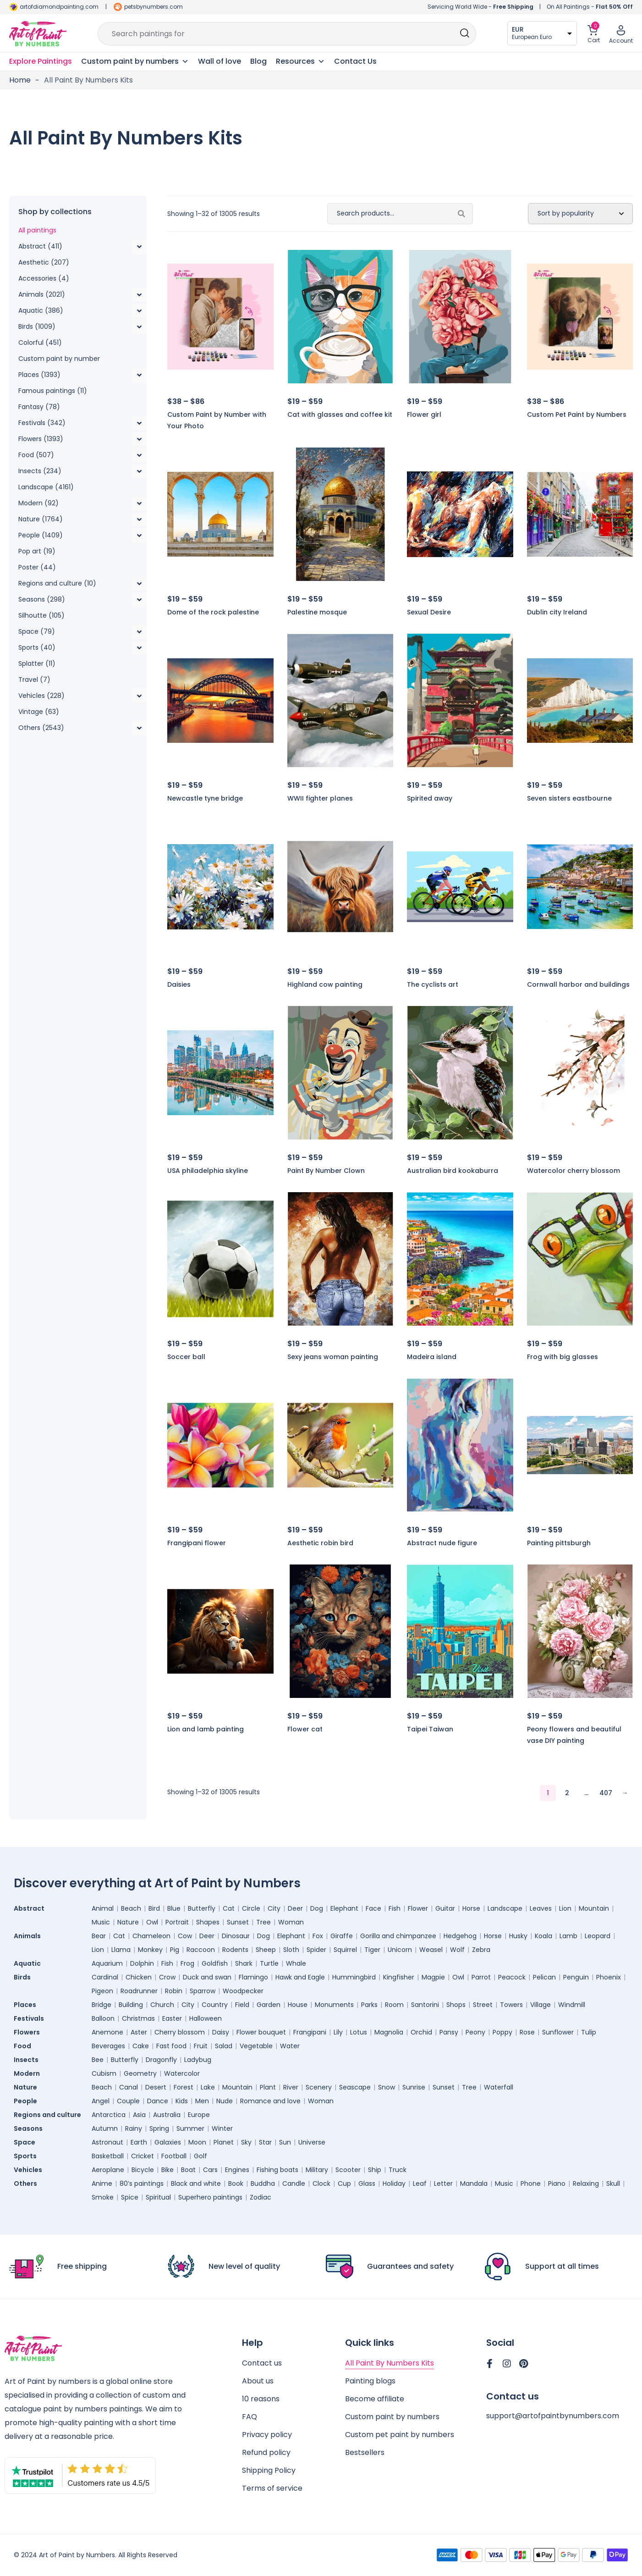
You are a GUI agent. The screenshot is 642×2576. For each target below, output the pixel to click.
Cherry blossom (179, 2032)
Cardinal (105, 1977)
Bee (98, 2059)
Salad (223, 2046)
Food (22, 2046)
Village (540, 2004)
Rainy (133, 2128)
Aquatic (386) (40, 310)
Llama (121, 1949)
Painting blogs (370, 2381)
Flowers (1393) (40, 438)
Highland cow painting (324, 984)
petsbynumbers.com (153, 7)
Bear (99, 1935)
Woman (291, 1922)
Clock (321, 2183)
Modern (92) (38, 503)
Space (24, 2142)
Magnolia (388, 2032)
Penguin (576, 1977)
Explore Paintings (40, 61)
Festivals (29, 2018)
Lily (338, 2032)
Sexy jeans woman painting (332, 1356)
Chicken (139, 1977)
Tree (263, 1922)
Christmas (138, 2018)
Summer (190, 2128)
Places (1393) (39, 374)
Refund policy (266, 2452)
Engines (237, 2169)
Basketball (108, 2156)
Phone (531, 2183)
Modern (27, 2073)
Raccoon (201, 1949)
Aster (139, 2032)
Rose (527, 2032)
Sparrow (202, 1991)
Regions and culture (47, 2114)
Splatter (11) (36, 663)
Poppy (502, 2032)
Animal (103, 1908)
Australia (167, 2114)
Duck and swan (207, 1977)
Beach (131, 1908)
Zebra (481, 1949)
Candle (293, 2183)
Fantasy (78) (39, 406)
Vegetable (256, 2046)
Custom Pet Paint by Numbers (576, 414)
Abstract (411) (40, 246)
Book (235, 2183)
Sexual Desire (429, 612)
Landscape (505, 1908)
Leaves (541, 1908)
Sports (25, 2156)
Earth (139, 2142)
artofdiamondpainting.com (59, 7)
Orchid (421, 2032)
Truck (397, 2169)
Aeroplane (108, 2169)
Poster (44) (37, 567)
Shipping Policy (269, 2470)
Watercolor (182, 2073)
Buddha (263, 2183)
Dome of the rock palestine (213, 612)
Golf (200, 2156)
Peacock (512, 1977)
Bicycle (143, 2169)
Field (242, 2004)
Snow (386, 2087)
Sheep (266, 1949)
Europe (199, 2114)
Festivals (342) (42, 422)
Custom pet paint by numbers (399, 2434)
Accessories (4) (43, 278)
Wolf (457, 1949)
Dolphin (142, 1963)
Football (174, 2156)
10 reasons (261, 2399)
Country (215, 2004)
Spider (316, 1949)
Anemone (107, 2032)
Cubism (104, 2073)
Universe (311, 2142)
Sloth (291, 1949)
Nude (224, 2101)
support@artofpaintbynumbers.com (552, 2415)
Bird (154, 1908)
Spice (129, 2197)
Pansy (448, 2032)
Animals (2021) (41, 294)
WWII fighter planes (320, 798)
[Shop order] (580, 213)
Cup (344, 2183)
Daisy (220, 2032)
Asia (139, 2114)
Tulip (588, 2032)
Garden (268, 2004)
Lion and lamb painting (205, 1729)
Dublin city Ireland (557, 612)
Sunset (238, 1922)
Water (290, 2046)
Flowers (27, 2032)
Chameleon (151, 1935)
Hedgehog (460, 1935)
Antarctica (109, 2114)
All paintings (37, 230)
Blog (258, 61)
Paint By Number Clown (326, 1170)
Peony (475, 2032)
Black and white (196, 2183)
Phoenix (608, 1977)
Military (317, 2169)
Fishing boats (277, 2169)
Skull (613, 2183)
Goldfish (215, 1963)
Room (394, 2004)
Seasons (28, 2128)
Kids (182, 2101)
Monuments (334, 2004)
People (25, 2101)
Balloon (103, 2018)
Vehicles (28, 2169)
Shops (456, 2004)
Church (162, 2004)
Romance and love (270, 2101)
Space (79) (36, 631)
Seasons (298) (41, 599)
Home (20, 80)
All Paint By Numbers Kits (389, 2363)
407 (605, 1792)
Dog (316, 1908)
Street (483, 2004)
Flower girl (424, 414)
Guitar (445, 1908)
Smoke (103, 2197)
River (290, 2087)
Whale (296, 1963)
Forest (183, 2087)
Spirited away (429, 798)
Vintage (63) (38, 711)
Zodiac (260, 2197)
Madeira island (431, 1356)
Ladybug (197, 2059)
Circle (251, 1908)
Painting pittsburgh (559, 1543)
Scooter (348, 2169)
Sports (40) (36, 647)
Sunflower (558, 2032)
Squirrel (345, 1949)
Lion (565, 1908)
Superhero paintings (210, 2197)
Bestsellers (364, 2452)
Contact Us (355, 61)
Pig (174, 1949)
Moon (197, 2142)
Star (265, 2142)
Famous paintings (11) (52, 390)
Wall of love (219, 61)
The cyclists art (432, 984)
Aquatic (27, 1963)
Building (131, 2004)
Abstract (29, 1908)
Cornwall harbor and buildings (578, 984)
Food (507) (36, 454)
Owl (152, 1922)
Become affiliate (374, 2399)
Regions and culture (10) (57, 583)
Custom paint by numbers (392, 2416)
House (297, 2004)
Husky (518, 1935)
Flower (418, 1908)
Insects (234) (39, 470)
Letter (443, 2183)
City (274, 1908)
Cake (140, 2046)
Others (25, 2183)
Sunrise (413, 2087)
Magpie (433, 1977)
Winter (222, 2128)
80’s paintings (142, 2183)
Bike (167, 2169)
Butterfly (201, 1908)
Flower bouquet (261, 2032)
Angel (101, 2101)
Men (202, 2101)
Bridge (101, 2004)
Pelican (544, 1977)
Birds (22, 1977)
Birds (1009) (36, 326)
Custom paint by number (59, 358)
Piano (556, 2183)
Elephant (344, 1908)
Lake (208, 2087)
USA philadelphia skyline (207, 1170)
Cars (210, 2169)
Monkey (150, 1949)
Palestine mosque (317, 612)
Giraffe (341, 1935)
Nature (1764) (40, 519)
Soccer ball (186, 1356)
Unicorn (400, 1949)
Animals (27, 1935)
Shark (243, 1963)
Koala (543, 1935)
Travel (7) (34, 679)
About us (258, 2381)
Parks (369, 2004)
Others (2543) (41, 727)
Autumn (105, 2128)
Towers (511, 2004)
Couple (128, 2101)
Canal (128, 2087)
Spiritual (158, 2197)
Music (101, 1922)
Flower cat (305, 1729)
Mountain (594, 1908)
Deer (295, 1908)
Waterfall (498, 2087)
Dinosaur (236, 1935)
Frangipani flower (196, 1543)
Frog (187, 1963)
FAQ (249, 2416)
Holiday (394, 2183)
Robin (173, 1991)
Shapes (207, 1922)
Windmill (571, 2004)
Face (373, 1908)
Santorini (425, 2004)
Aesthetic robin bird (320, 1543)
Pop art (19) (36, 551)
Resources (300, 61)
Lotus (358, 2032)
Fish (395, 1908)
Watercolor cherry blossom (573, 1170)
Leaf (420, 2183)
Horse (471, 1908)
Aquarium (107, 1963)
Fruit (201, 2046)
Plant (268, 2087)
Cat (229, 1908)
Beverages (108, 2046)
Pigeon (102, 1991)
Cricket (142, 2156)
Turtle (269, 1963)
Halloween (205, 2018)
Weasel (431, 1949)
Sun (285, 2142)
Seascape (355, 2087)
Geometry (140, 2073)
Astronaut (107, 2142)
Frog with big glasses (562, 1356)
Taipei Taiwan (430, 1729)
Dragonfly (161, 2059)
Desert (155, 2087)
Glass (366, 2183)
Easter (172, 2018)
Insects (26, 2059)
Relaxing (586, 2183)
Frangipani (309, 2032)
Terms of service (272, 2488)
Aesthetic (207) (43, 262)
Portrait (177, 1922)
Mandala (474, 2183)
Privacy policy (267, 2434)
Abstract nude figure (442, 1543)
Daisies (179, 984)
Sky (246, 2142)
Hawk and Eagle (300, 1977)
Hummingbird (354, 1977)
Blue (174, 1908)
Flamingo (253, 1977)
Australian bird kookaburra (452, 1170)
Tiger (372, 1949)
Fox (318, 1935)
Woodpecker (243, 1991)
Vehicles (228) (41, 695)
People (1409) (40, 535)
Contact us (262, 2363)
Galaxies (167, 2142)
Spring (159, 2128)
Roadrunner (139, 1991)
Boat (188, 2169)
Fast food (171, 2046)
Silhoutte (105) (41, 615)
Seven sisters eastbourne (569, 798)
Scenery (319, 2087)
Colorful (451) (40, 342)
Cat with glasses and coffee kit (339, 414)
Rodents (235, 1949)
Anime (102, 2183)
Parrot (481, 1977)
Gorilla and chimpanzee (398, 1935)
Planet (224, 2142)
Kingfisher (398, 1977)
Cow (185, 1935)
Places (25, 2004)
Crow (167, 1977)
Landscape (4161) (46, 487)
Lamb (568, 1935)
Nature (128, 1922)
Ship (374, 2169)
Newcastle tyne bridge (205, 798)
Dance (157, 2101)
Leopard (597, 1935)
